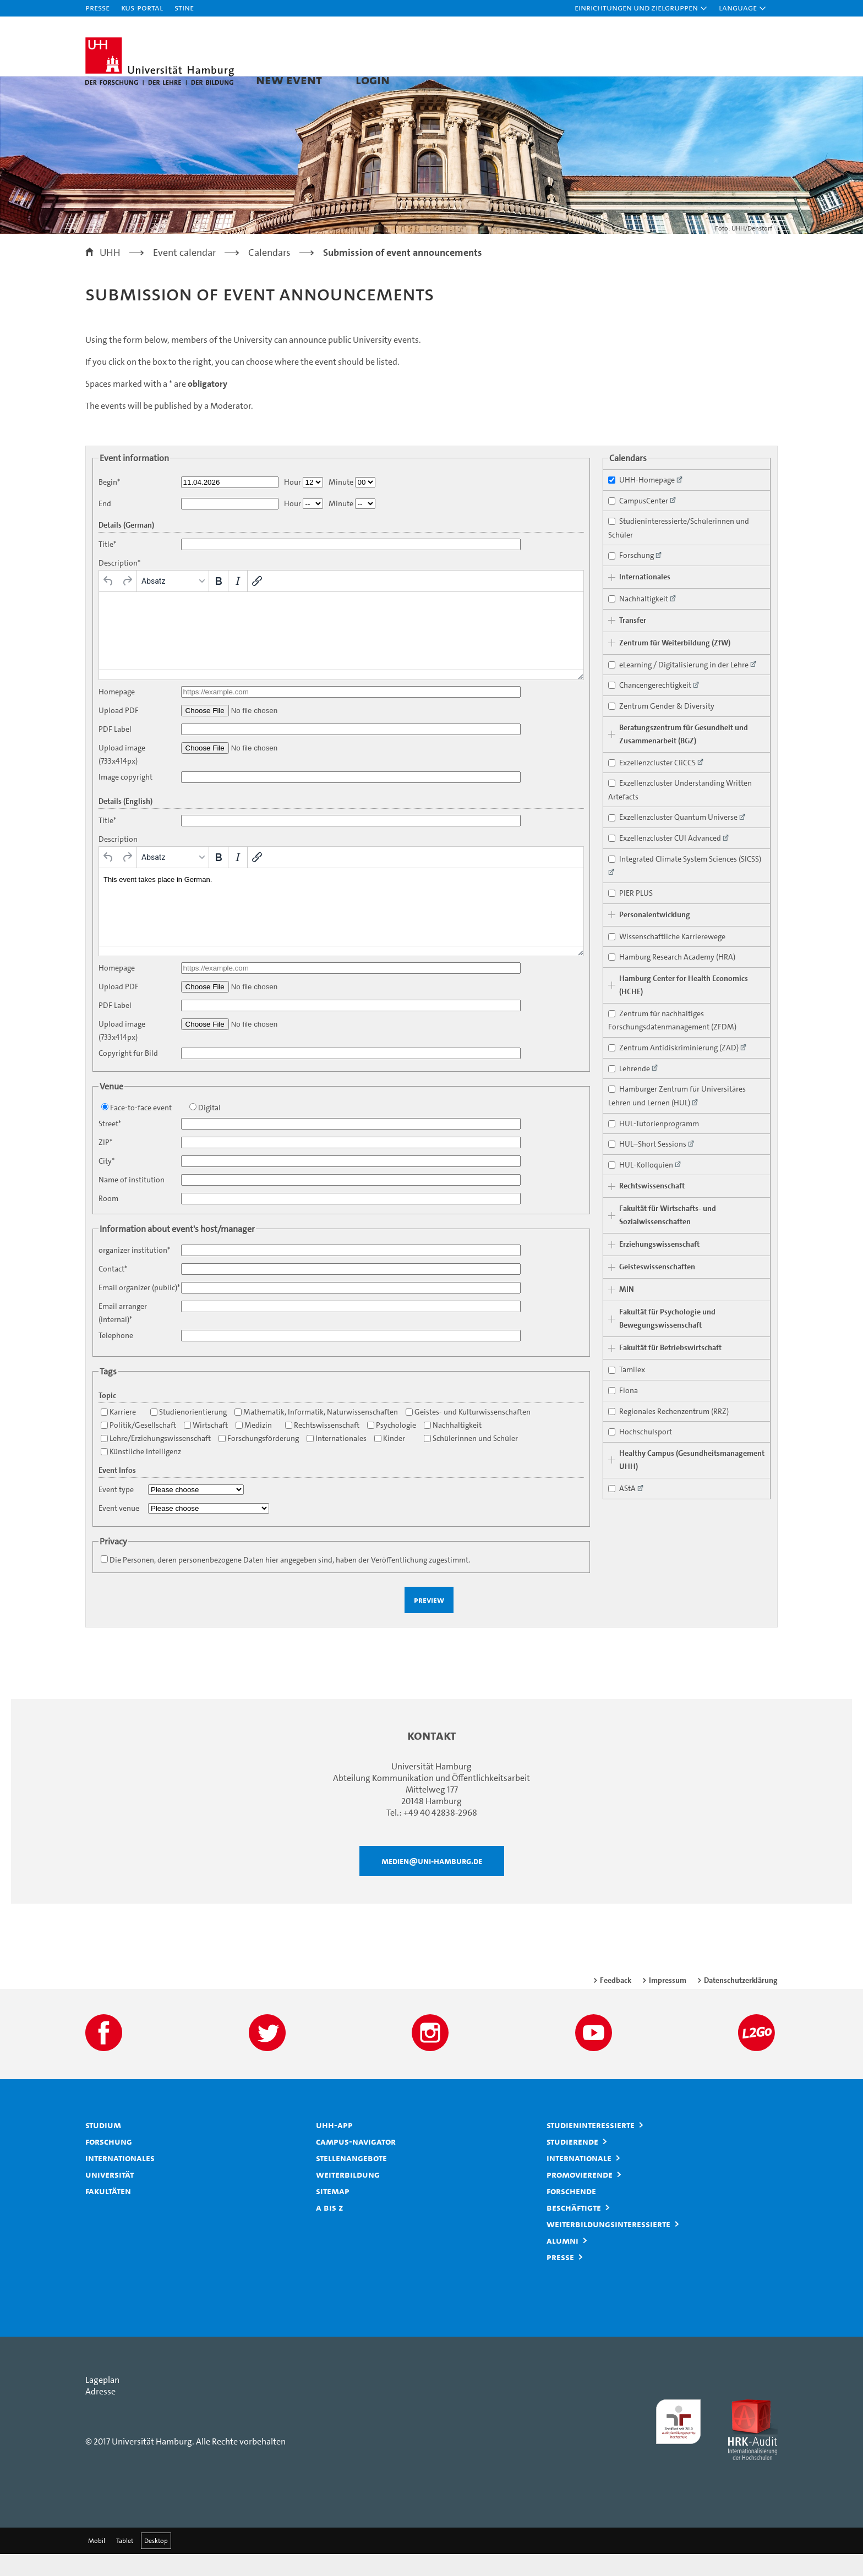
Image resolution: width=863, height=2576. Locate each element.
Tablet (124, 2562)
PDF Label (115, 751)
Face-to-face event (136, 1130)
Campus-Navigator (356, 2163)
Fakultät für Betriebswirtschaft (670, 1370)
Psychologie (391, 1447)
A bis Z (329, 2229)
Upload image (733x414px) (122, 776)
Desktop (156, 2562)
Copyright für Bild (128, 1075)
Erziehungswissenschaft (659, 1267)
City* (106, 1183)
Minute (341, 504)
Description (118, 861)
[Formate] (173, 603)
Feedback (615, 2002)
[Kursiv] (237, 603)
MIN (626, 1312)
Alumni (562, 2262)
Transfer (632, 642)
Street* (110, 1146)
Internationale (579, 2180)
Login (373, 79)
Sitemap (332, 2213)
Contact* (113, 1291)
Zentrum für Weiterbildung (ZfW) (674, 665)
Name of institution (132, 1202)
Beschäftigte (574, 2229)
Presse (97, 7)
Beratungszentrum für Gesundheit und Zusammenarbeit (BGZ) (683, 756)
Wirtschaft (206, 1447)
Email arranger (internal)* (123, 1335)
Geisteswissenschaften (657, 1289)
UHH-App (334, 2147)
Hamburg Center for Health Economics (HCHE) (683, 1007)
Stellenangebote (351, 2180)
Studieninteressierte (591, 2147)
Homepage (117, 714)
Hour (292, 504)
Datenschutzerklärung (741, 2002)
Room (108, 1220)
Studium (103, 2147)
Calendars (269, 274)
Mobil (96, 2562)
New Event (289, 79)
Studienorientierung (188, 1434)
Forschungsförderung (259, 1460)
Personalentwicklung (654, 936)
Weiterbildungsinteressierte (608, 2246)
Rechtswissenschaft (322, 1447)
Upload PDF (119, 732)
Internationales (337, 1460)
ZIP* (105, 1164)
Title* (107, 566)
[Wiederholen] (127, 603)
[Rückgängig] (108, 603)
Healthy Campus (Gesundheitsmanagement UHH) (691, 1482)
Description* (119, 585)
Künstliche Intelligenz (141, 1473)
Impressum (667, 2002)
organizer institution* (134, 1272)
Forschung (108, 2163)
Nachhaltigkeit (453, 1447)
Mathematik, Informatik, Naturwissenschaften (316, 1434)
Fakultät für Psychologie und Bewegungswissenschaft (667, 1341)
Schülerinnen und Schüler (471, 1460)
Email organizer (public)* (139, 1310)
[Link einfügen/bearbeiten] (257, 603)
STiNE (184, 7)
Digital (205, 1130)
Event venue (119, 1530)
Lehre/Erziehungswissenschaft (156, 1460)
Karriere (118, 1434)
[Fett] (218, 603)
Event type (116, 1511)
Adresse (100, 2413)
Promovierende (580, 2196)
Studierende (572, 2163)
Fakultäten (108, 2213)
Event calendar (184, 274)
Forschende (571, 2213)
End (105, 525)
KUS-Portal (142, 7)
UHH (110, 274)
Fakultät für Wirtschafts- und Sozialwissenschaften (667, 1237)
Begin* (109, 504)
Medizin (254, 1447)
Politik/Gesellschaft (138, 1447)
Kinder (389, 1460)
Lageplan (102, 2402)
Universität (109, 2196)
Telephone (116, 1357)
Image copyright (125, 799)
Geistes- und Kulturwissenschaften (468, 1434)
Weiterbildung (348, 2196)
